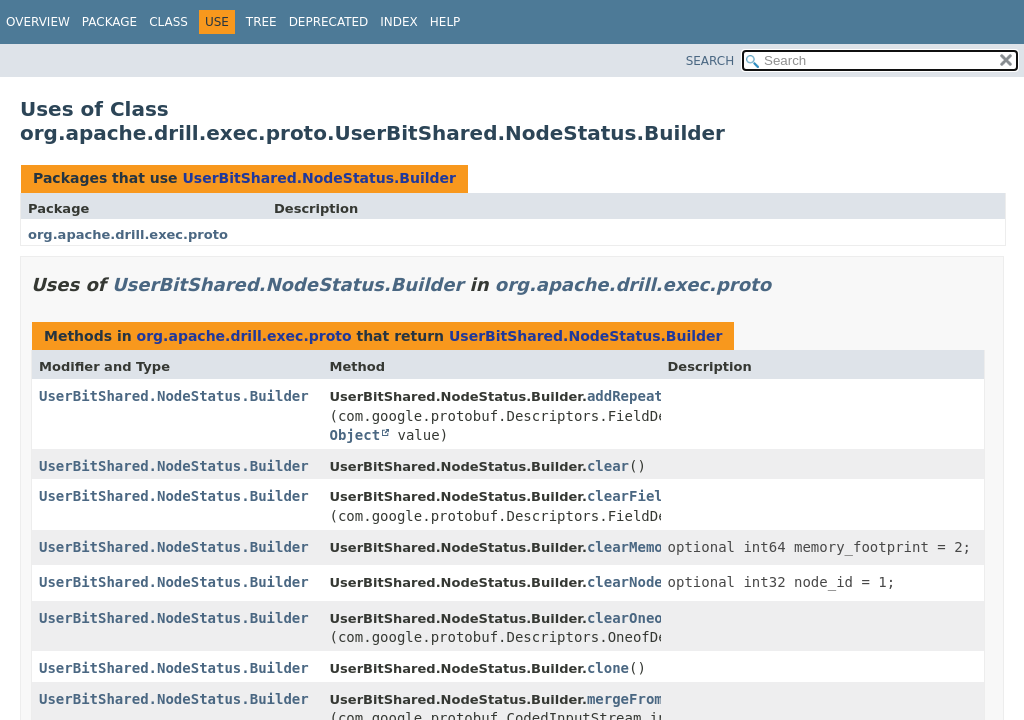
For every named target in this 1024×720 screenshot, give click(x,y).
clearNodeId (633, 582)
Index (399, 22)
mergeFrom (625, 699)
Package (109, 22)
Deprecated (329, 22)
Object (354, 435)
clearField (629, 496)
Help (445, 22)
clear (608, 466)
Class (168, 22)
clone (608, 668)
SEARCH (710, 61)
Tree (261, 22)
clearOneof (629, 618)
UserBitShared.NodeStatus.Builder (319, 178)
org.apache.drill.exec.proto (128, 234)
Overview (38, 22)
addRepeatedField (654, 396)
